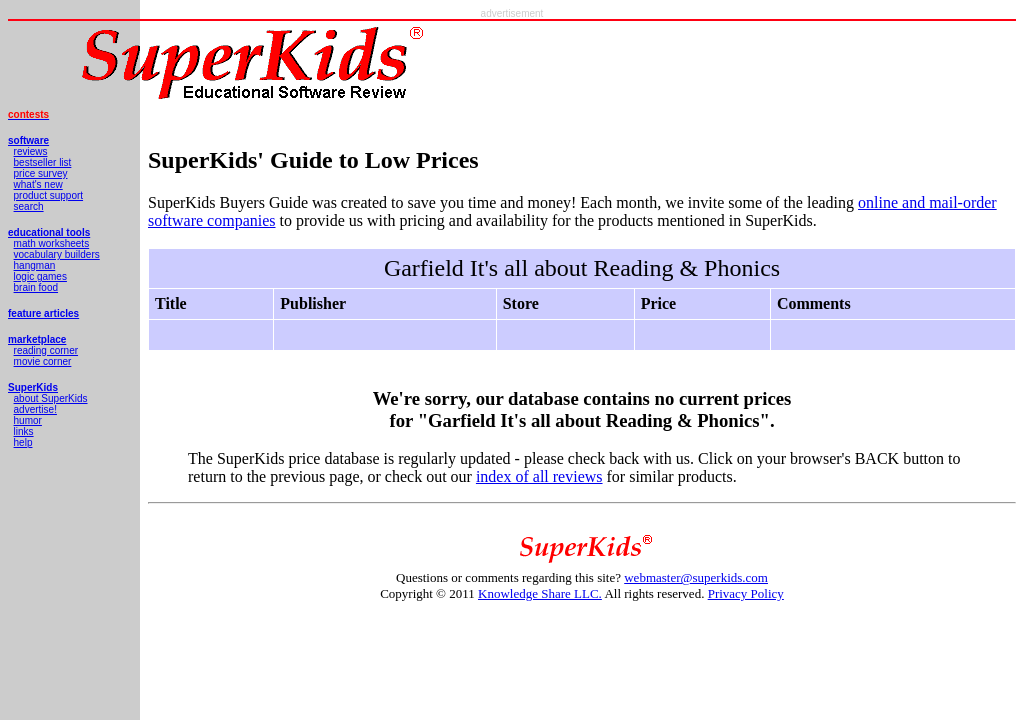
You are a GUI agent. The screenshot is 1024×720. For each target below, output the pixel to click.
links (24, 431)
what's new (38, 184)
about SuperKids (51, 398)
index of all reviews (539, 476)
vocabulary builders (57, 254)
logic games (40, 276)
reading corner (46, 350)
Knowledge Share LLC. (540, 593)
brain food (36, 287)
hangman (35, 265)
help (23, 442)
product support (49, 195)
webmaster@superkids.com (696, 577)
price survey (41, 173)
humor (28, 420)
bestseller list (43, 162)
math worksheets (52, 243)
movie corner (43, 361)
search (29, 206)
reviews (31, 151)
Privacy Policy (746, 593)
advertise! (35, 409)
